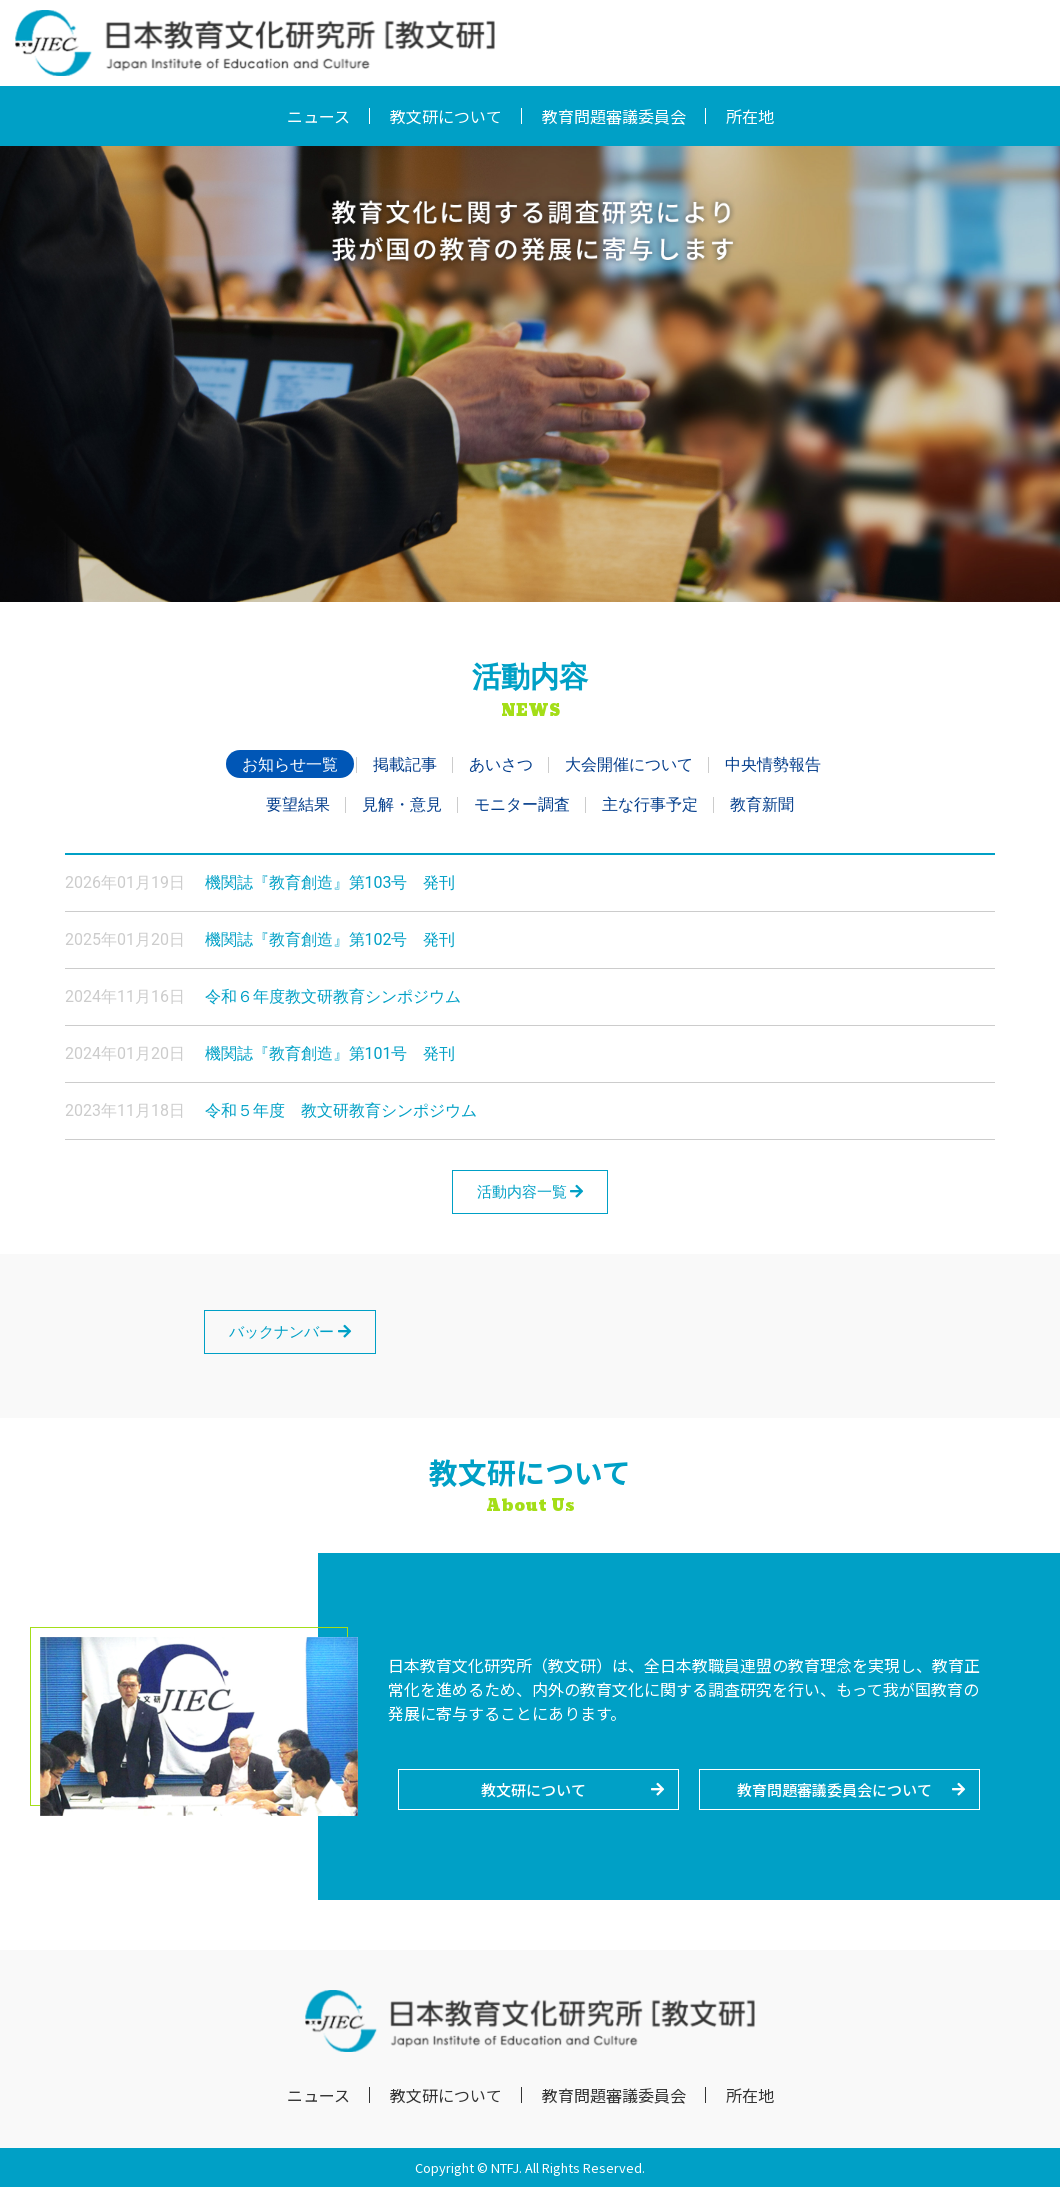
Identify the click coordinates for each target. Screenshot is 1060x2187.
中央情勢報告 (773, 764)
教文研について (446, 116)
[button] (538, 1789)
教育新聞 (762, 804)
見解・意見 (402, 804)
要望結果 (298, 804)
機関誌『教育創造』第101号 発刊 (330, 1053)
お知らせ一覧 (290, 764)
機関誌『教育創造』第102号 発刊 (330, 939)
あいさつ (501, 764)
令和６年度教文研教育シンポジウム (333, 996)
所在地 (750, 116)
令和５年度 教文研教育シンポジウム (341, 1110)
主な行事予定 (650, 804)
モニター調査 (522, 804)
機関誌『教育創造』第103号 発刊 (330, 882)
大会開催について (629, 764)
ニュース (318, 116)
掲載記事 (405, 764)
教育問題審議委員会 (614, 116)
